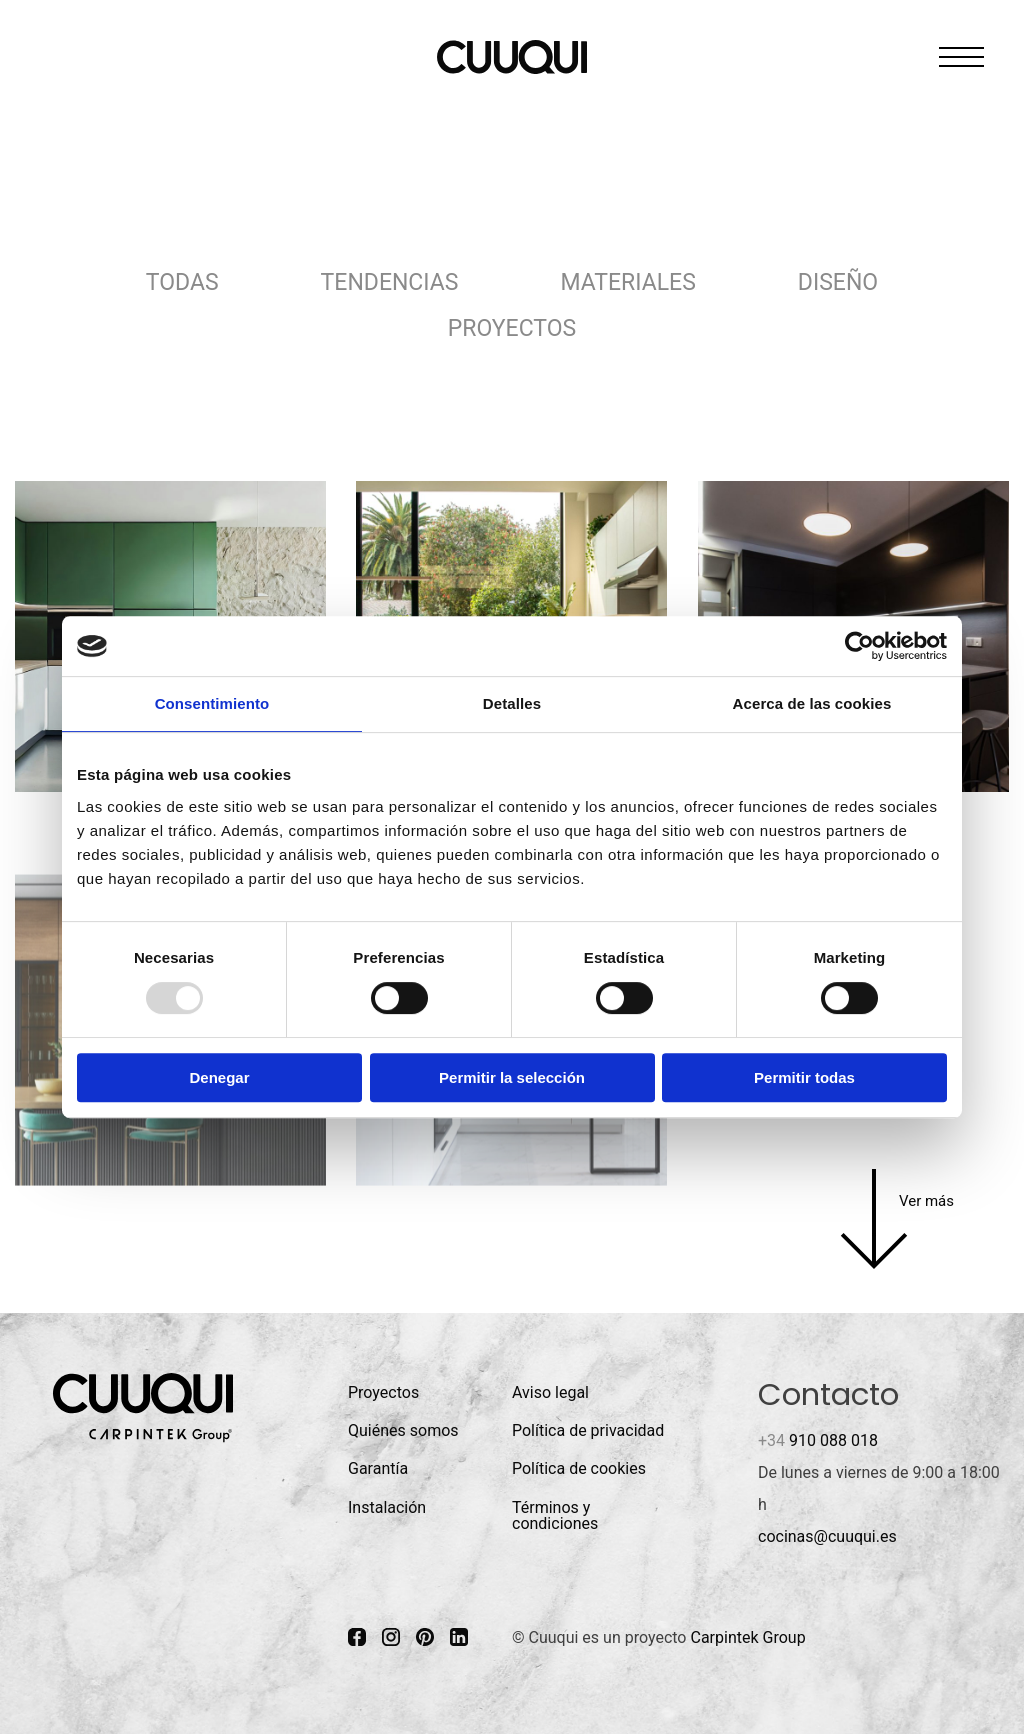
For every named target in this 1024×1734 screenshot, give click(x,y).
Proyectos (512, 328)
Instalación (387, 1507)
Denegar (219, 1077)
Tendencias (390, 282)
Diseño (838, 282)
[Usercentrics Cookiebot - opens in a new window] (859, 646)
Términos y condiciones (555, 1515)
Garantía (378, 1468)
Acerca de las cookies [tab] (812, 703)
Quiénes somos (403, 1430)
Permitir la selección (512, 1077)
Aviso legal (550, 1392)
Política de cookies (579, 1468)
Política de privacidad (588, 1430)
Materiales (627, 282)
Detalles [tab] (512, 703)
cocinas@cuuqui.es (827, 1536)
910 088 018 (818, 1440)
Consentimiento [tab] (212, 703)
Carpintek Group (747, 1637)
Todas (182, 282)
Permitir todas (804, 1077)
